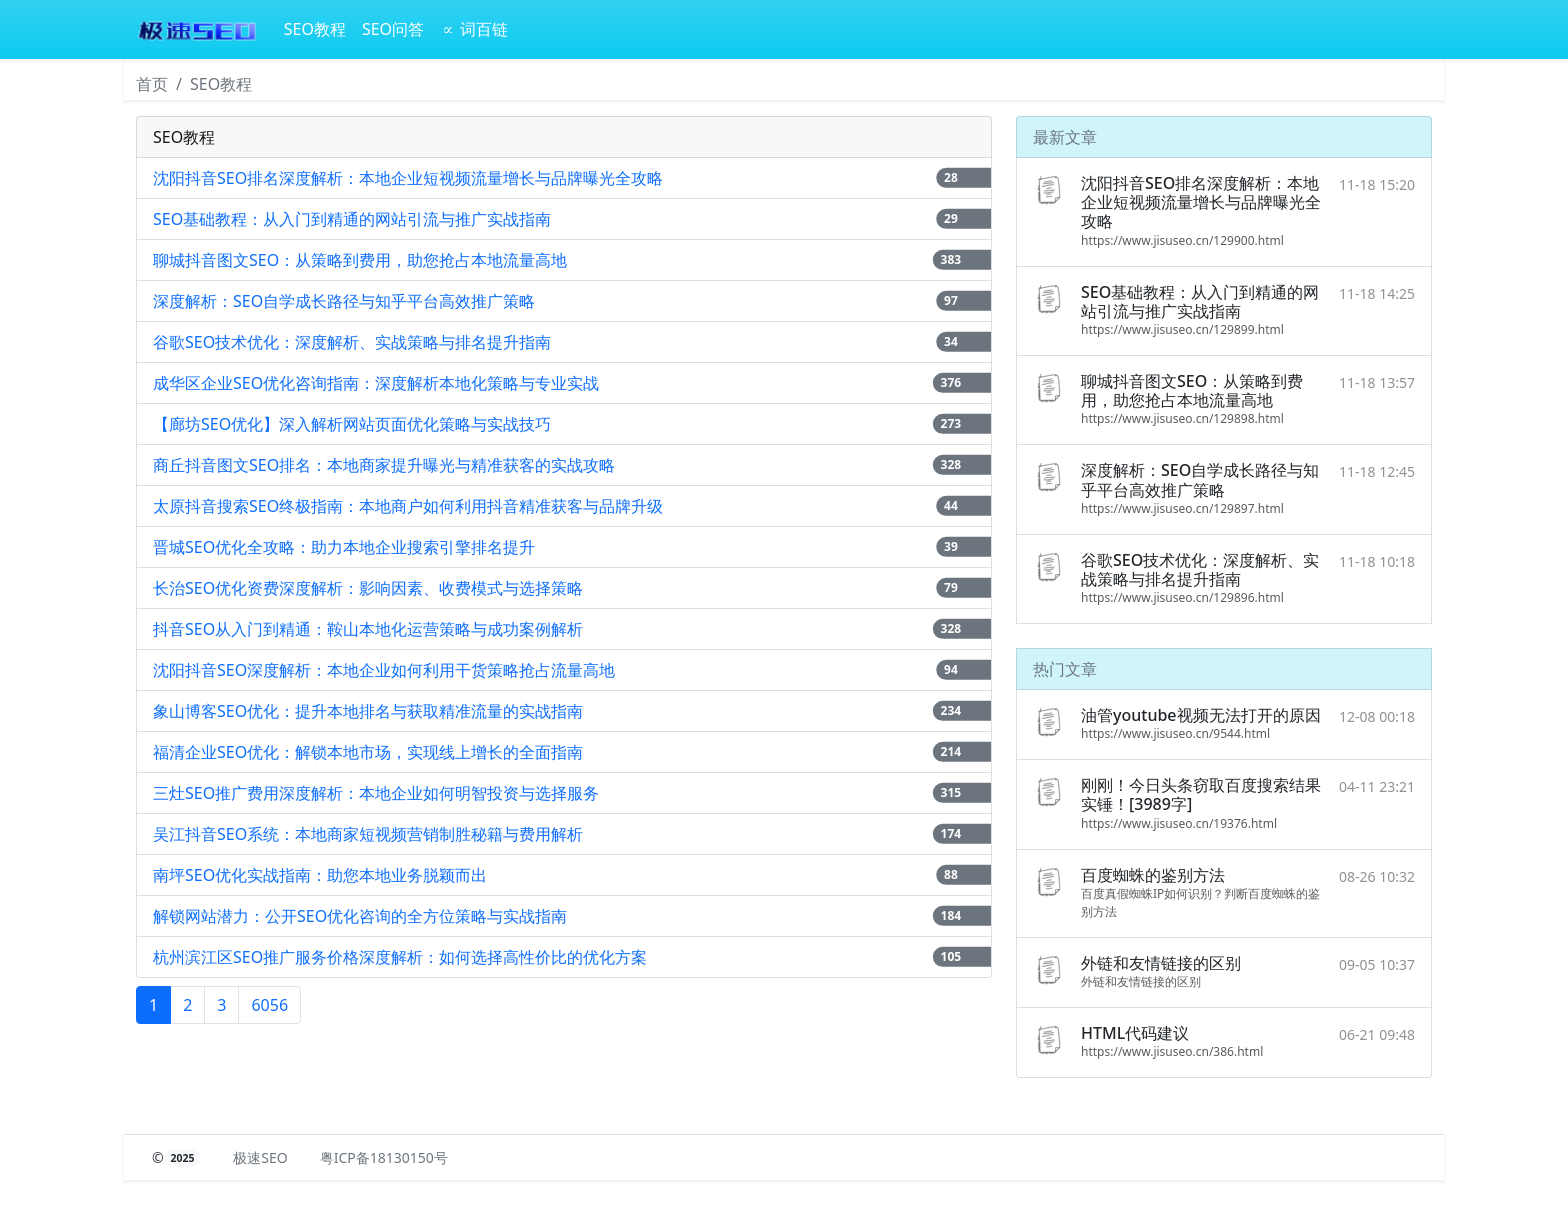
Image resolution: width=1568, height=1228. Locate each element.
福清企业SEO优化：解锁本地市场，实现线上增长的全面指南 (368, 752)
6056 (269, 1005)
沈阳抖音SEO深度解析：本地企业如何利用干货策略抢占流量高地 (384, 670)
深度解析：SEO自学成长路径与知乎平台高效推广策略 (344, 301)
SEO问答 (393, 29)
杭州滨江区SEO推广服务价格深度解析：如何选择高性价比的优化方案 (400, 957)
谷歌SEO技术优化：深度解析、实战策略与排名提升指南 (352, 342)
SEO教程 (315, 29)
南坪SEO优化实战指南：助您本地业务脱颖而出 (320, 875)
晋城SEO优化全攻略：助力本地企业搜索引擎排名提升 (344, 547)
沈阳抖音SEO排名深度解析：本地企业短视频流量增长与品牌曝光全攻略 (408, 178)
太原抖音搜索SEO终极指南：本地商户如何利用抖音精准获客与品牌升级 (408, 506)
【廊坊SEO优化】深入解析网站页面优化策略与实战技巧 (352, 424)
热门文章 (1065, 669)
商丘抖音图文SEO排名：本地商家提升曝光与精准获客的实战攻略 (384, 465)
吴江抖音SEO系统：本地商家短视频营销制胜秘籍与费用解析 (368, 834)
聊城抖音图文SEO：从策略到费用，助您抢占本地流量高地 (360, 260)
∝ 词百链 (474, 29)
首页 (152, 84)
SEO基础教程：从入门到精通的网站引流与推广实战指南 (352, 219)
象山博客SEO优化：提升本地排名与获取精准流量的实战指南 (368, 711)
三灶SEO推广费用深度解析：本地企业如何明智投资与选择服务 (376, 793)
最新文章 (1065, 137)
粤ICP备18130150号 (384, 1157)
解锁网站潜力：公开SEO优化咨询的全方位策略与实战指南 (360, 916)
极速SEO (260, 1157)
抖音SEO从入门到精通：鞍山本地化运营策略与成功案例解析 (368, 629)
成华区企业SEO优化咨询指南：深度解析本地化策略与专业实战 (376, 383)
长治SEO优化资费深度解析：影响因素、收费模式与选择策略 (368, 588)
